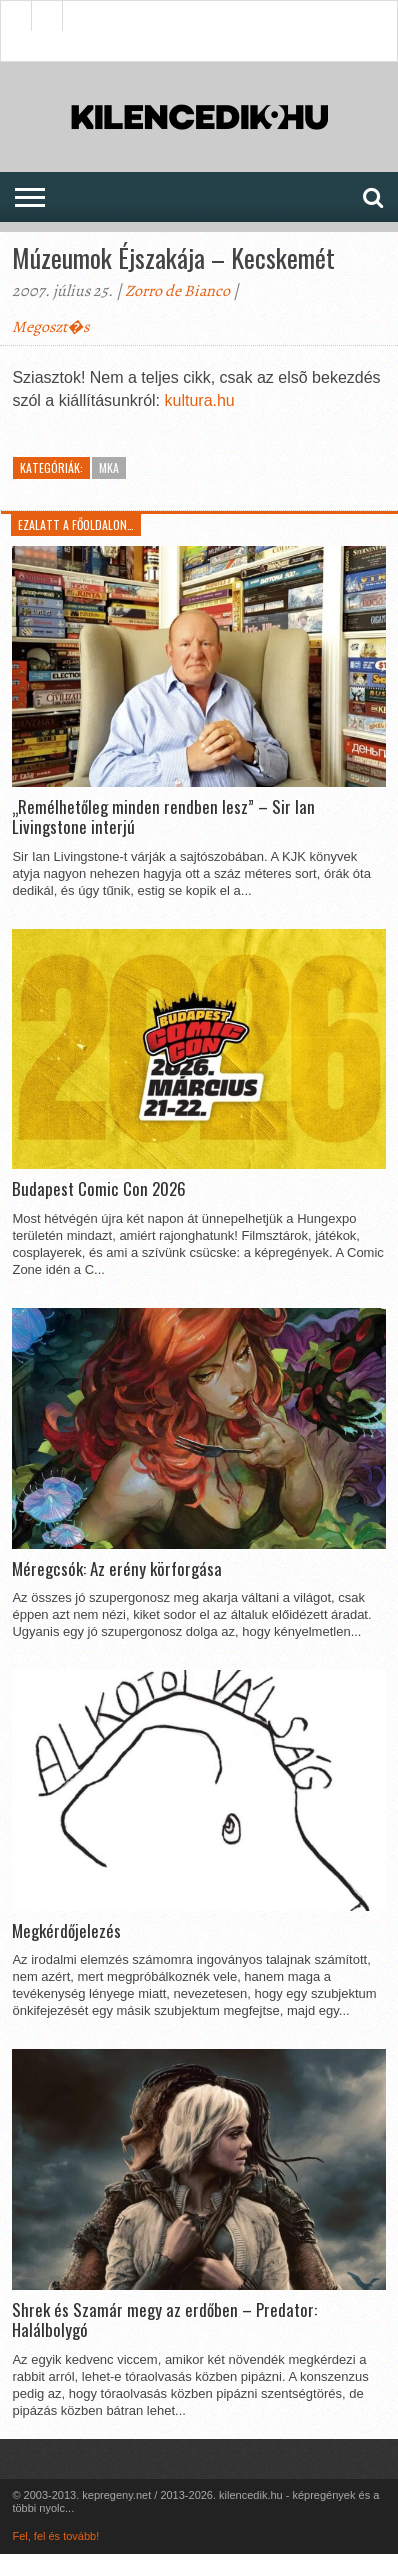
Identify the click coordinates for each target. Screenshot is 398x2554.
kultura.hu (200, 400)
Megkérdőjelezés (66, 1931)
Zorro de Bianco (177, 291)
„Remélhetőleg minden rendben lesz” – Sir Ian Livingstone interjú (163, 817)
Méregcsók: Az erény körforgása (117, 1569)
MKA (109, 467)
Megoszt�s (50, 327)
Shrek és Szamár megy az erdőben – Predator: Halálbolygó (164, 2320)
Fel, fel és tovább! (55, 2536)
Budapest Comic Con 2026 (99, 1189)
